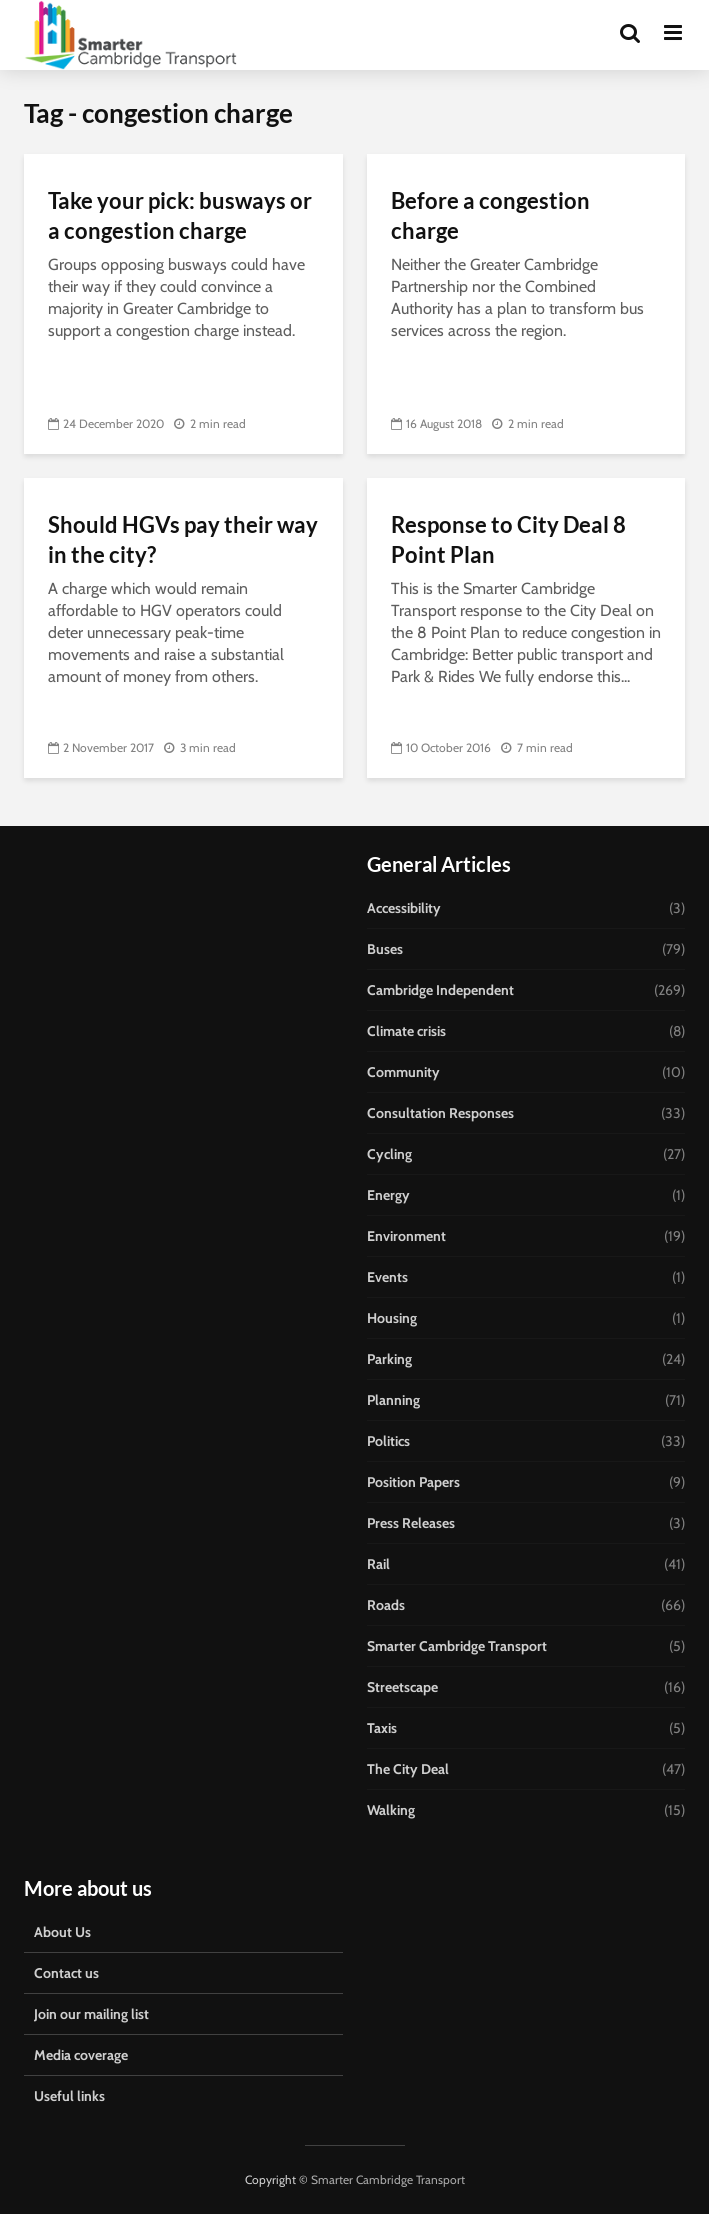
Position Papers (413, 1482)
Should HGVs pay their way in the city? (183, 539)
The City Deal (408, 1769)
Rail (378, 1564)
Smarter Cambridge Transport (457, 1646)
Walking (391, 1810)
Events (387, 1277)
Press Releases (411, 1523)
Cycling (389, 1154)
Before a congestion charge (490, 215)
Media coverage (81, 2055)
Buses (385, 949)
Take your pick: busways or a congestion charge (180, 215)
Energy (388, 1195)
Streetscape (402, 1687)
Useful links (69, 2096)
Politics (388, 1441)
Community (403, 1072)
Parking (389, 1359)
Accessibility (404, 908)
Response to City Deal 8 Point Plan (508, 539)
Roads (386, 1605)
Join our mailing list (91, 2014)
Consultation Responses (440, 1113)
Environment (406, 1236)
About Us (62, 1932)
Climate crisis (406, 1031)
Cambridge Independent (440, 990)
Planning (393, 1400)
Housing (392, 1318)
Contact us (66, 1973)
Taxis (382, 1728)
